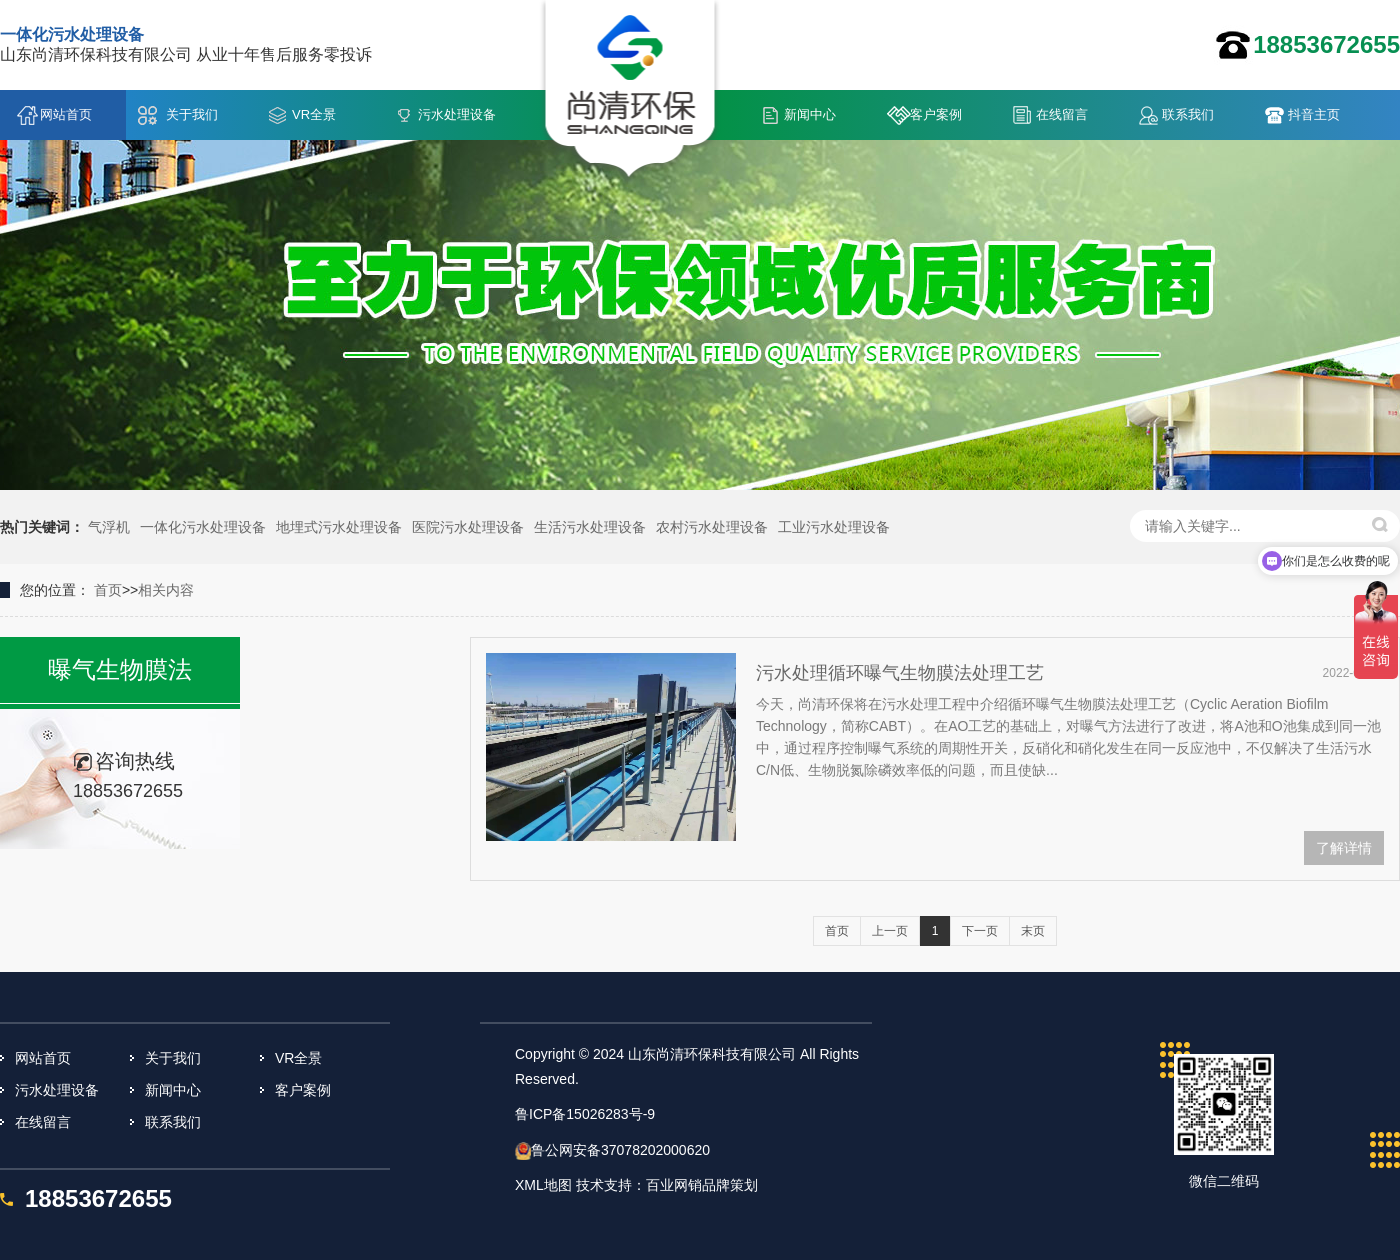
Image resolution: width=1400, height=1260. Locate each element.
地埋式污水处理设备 (339, 527)
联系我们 (1188, 114)
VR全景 (314, 114)
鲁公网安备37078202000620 (620, 1150)
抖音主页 (1314, 114)
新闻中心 (810, 114)
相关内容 (166, 590)
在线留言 (1062, 114)
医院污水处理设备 (468, 527)
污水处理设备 (457, 114)
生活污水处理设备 (590, 527)
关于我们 (192, 114)
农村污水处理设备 (712, 527)
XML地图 (543, 1185)
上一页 (890, 931)
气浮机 (109, 527)
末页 (1033, 931)
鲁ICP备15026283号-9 (585, 1114)
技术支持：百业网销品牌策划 (667, 1185)
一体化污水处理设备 (203, 527)
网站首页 (66, 114)
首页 (108, 590)
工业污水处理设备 (834, 527)
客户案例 (936, 114)
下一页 (980, 931)
